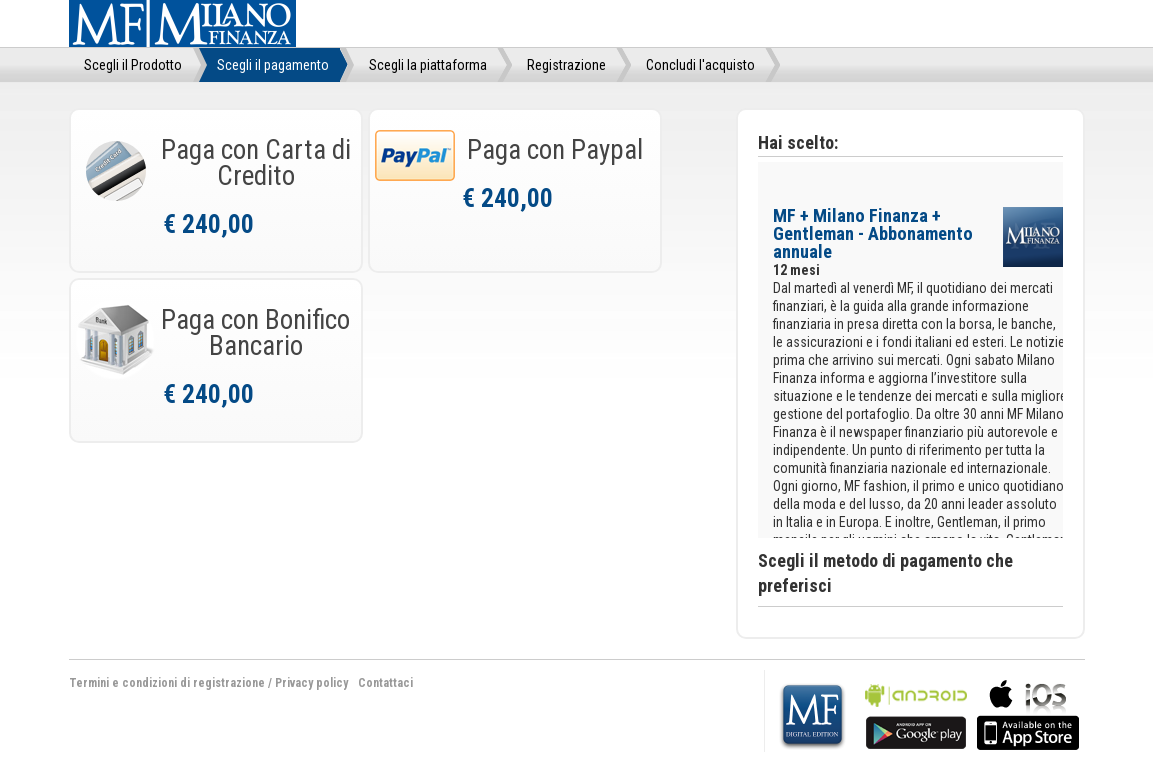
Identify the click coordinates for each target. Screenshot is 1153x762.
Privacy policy (311, 683)
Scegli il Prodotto (133, 65)
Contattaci (385, 683)
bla (916, 712)
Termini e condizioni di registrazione (167, 683)
